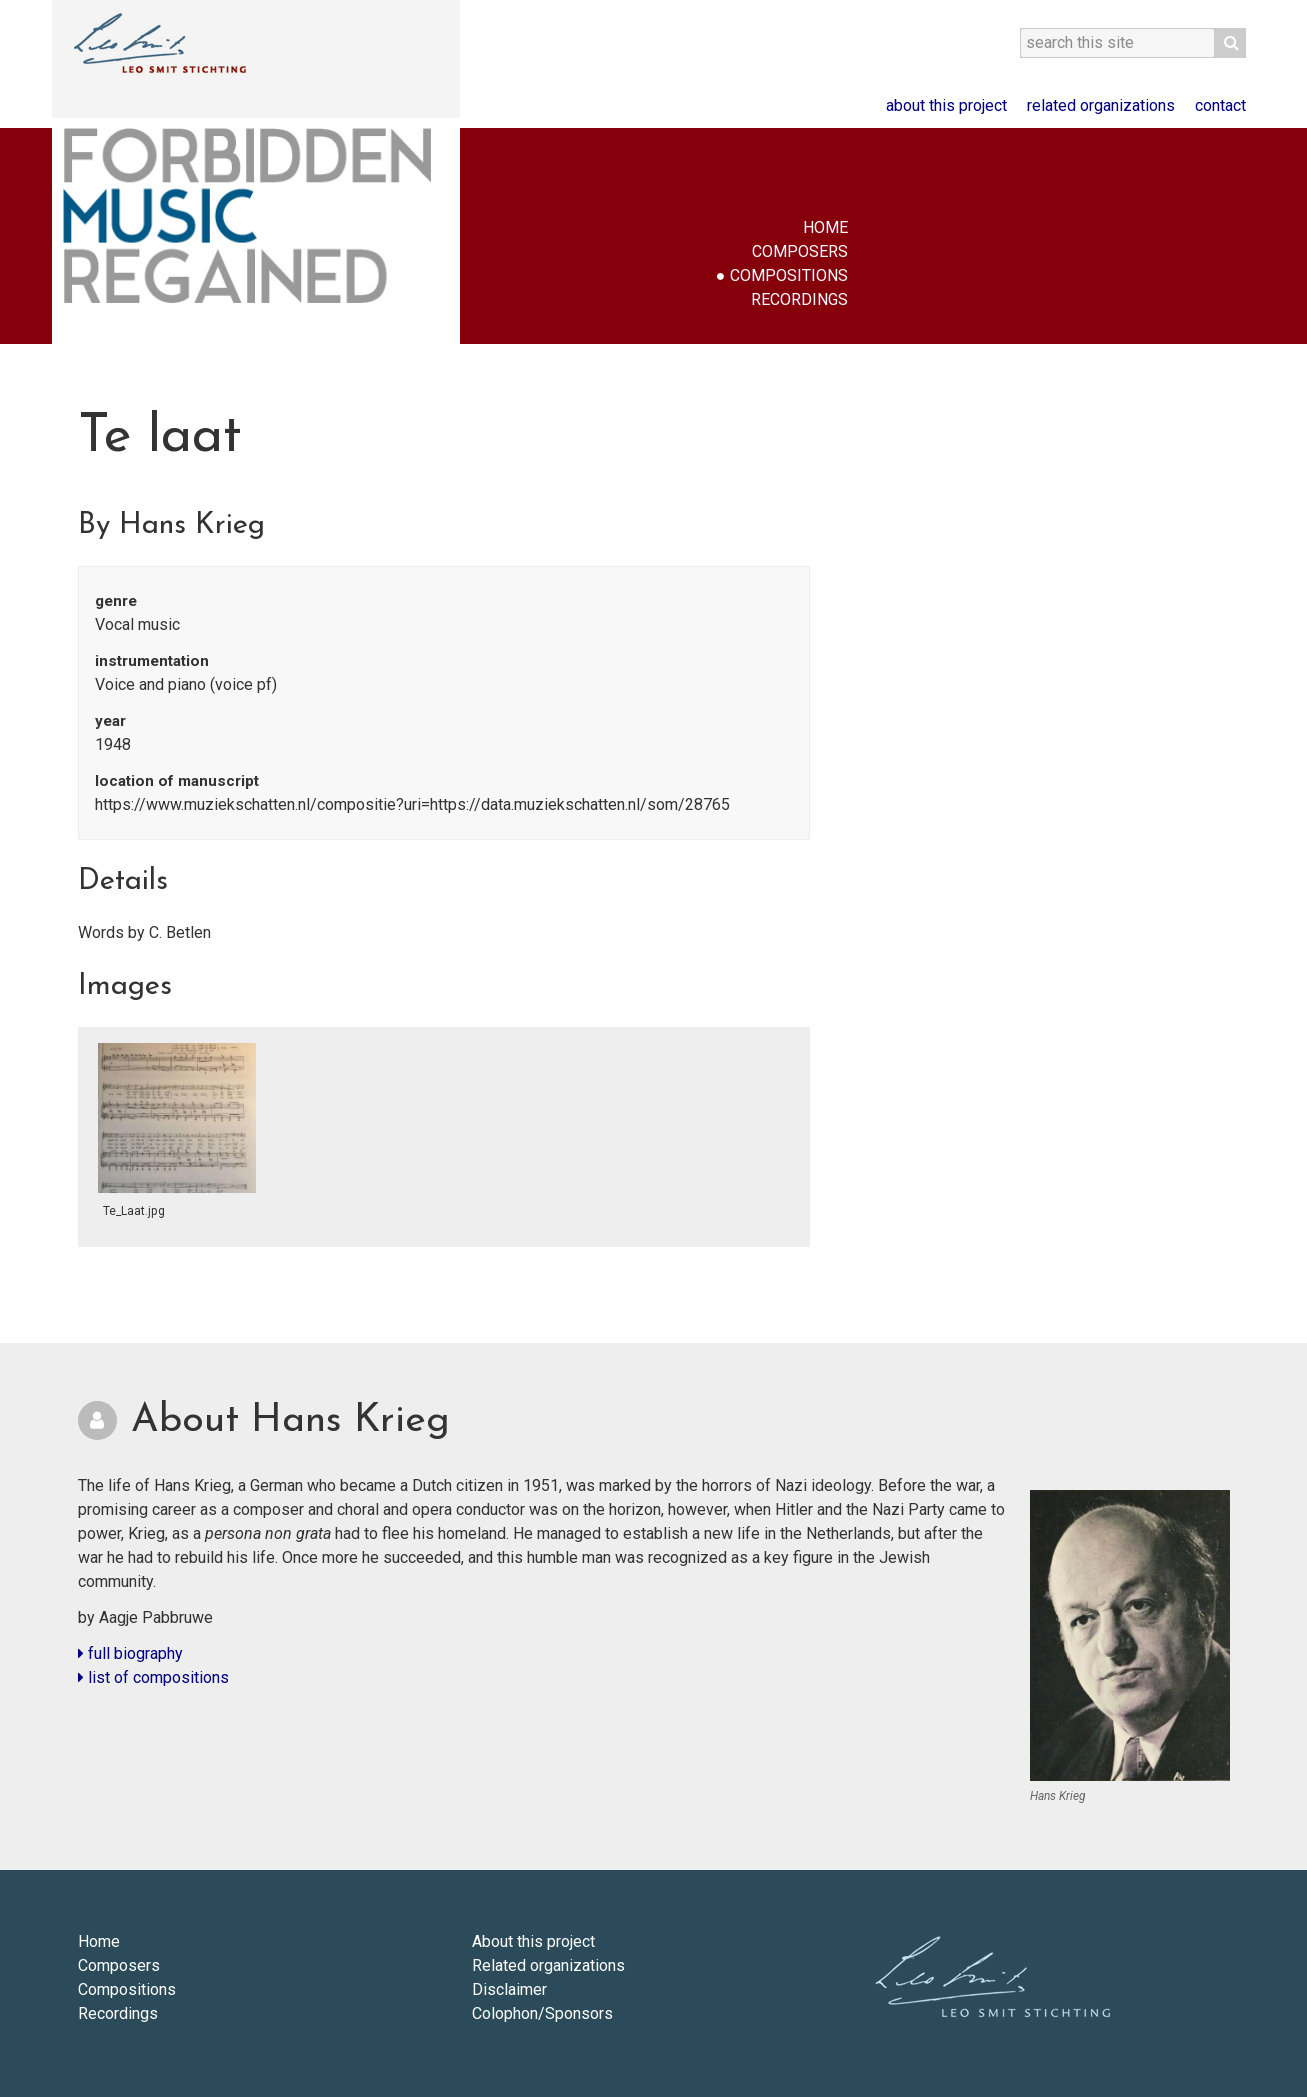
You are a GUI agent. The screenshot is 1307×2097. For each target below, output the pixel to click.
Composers (800, 251)
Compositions (789, 275)
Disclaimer (509, 1989)
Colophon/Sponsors (542, 2013)
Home (825, 227)
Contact (1220, 105)
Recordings (799, 299)
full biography (130, 1653)
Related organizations (1101, 105)
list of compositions (153, 1677)
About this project (946, 105)
